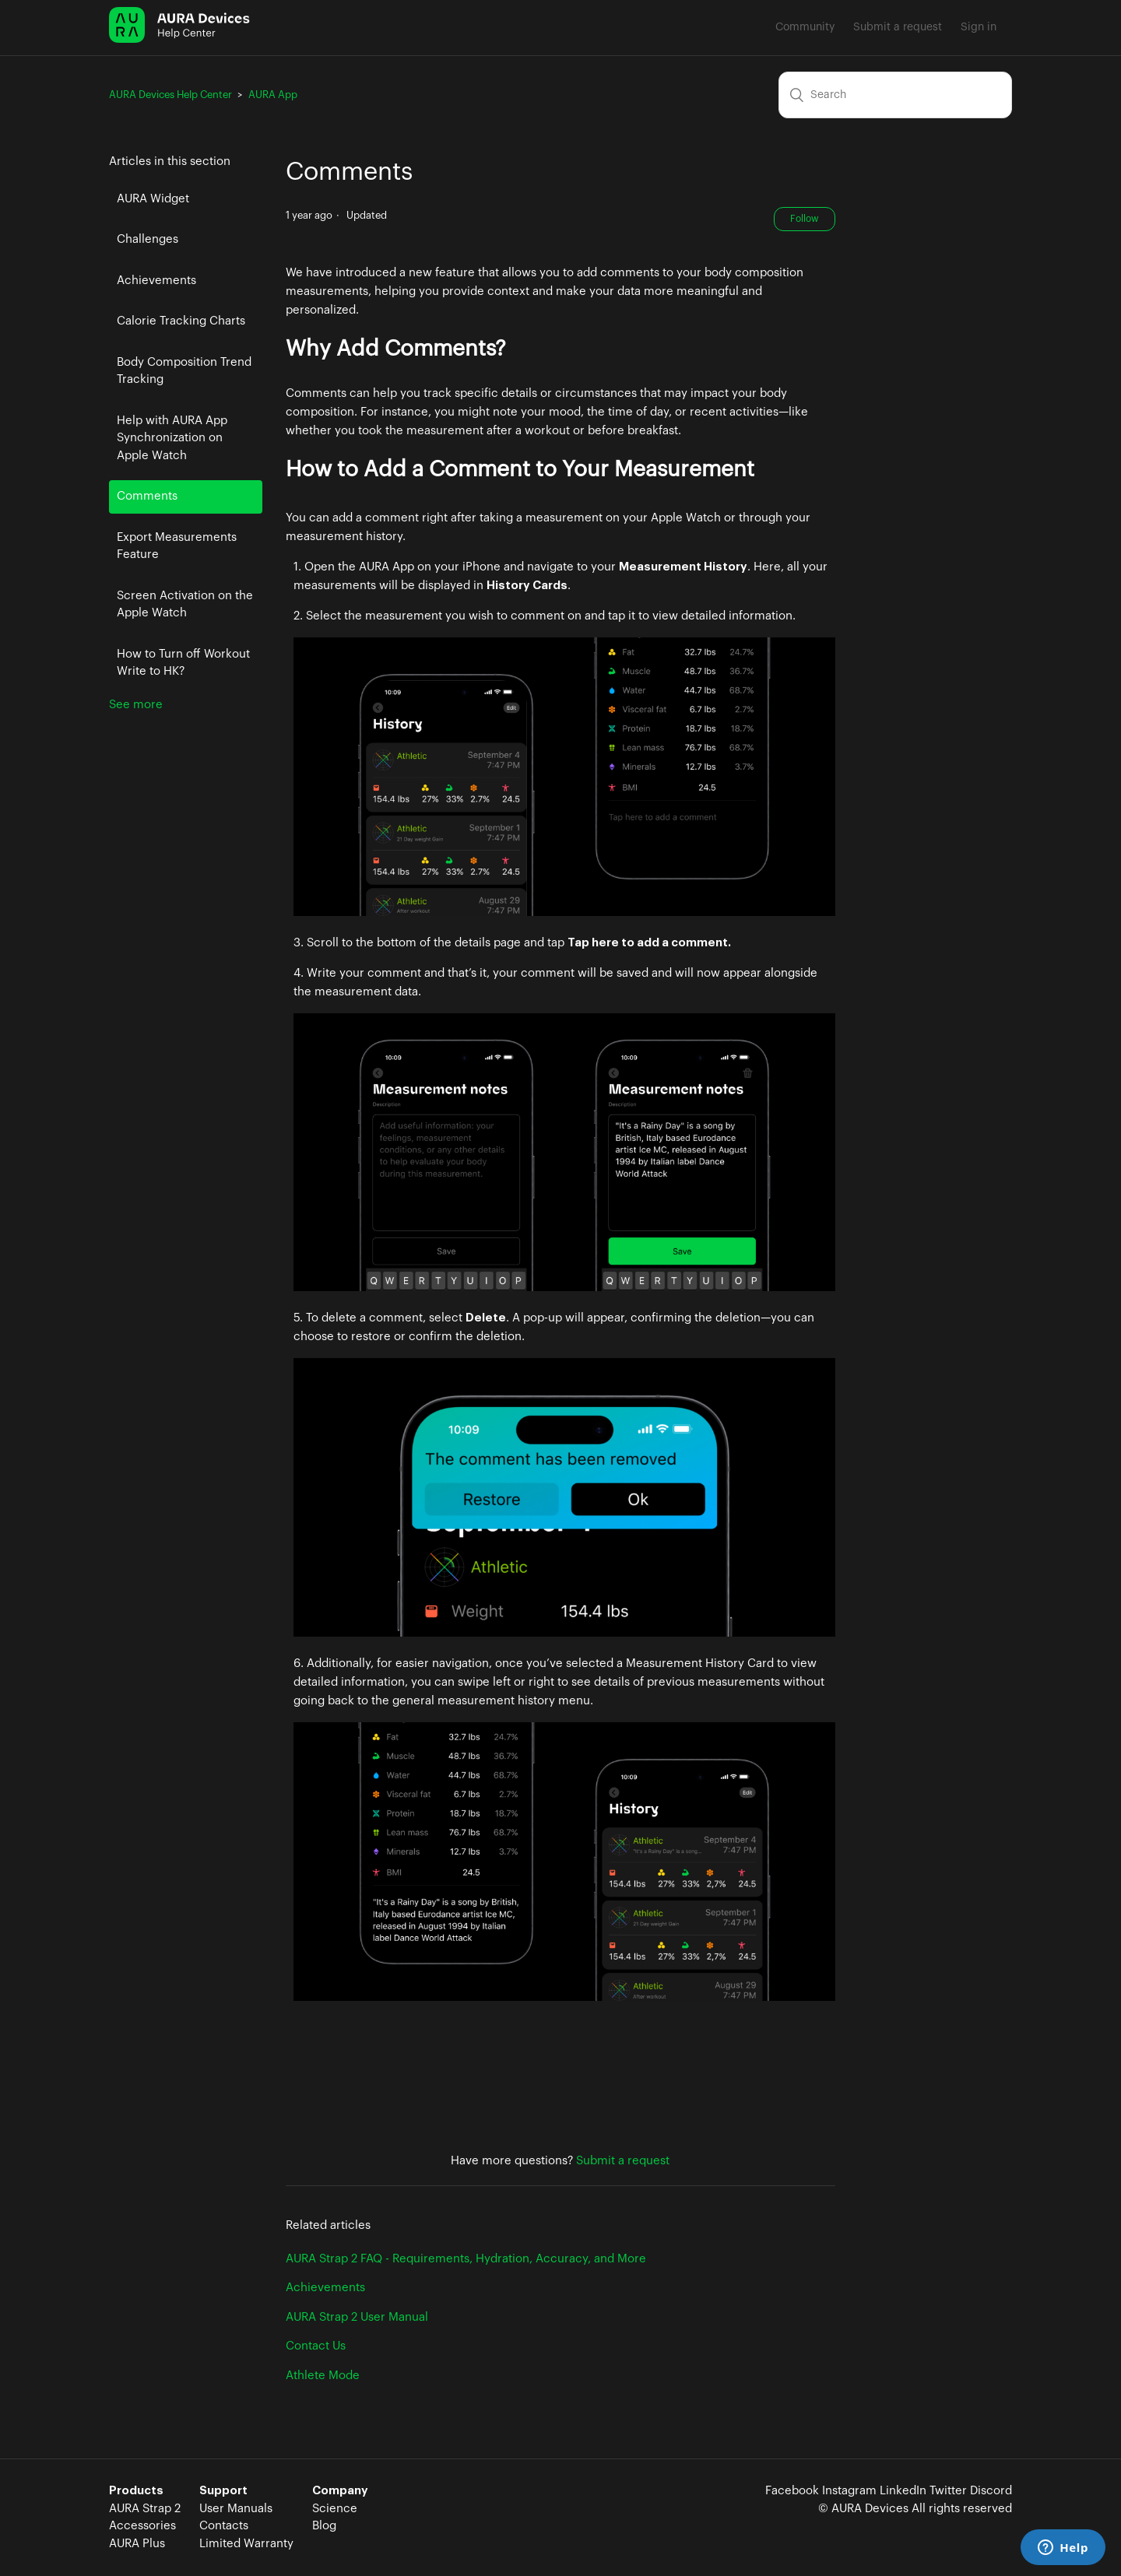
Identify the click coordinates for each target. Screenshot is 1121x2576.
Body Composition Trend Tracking (184, 371)
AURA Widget (153, 199)
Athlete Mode (323, 2375)
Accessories (142, 2526)
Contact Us (316, 2346)
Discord (991, 2491)
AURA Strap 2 (145, 2509)
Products (136, 2491)
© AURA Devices (863, 2509)
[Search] (895, 95)
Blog (324, 2526)
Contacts (223, 2526)
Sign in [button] (978, 27)
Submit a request (897, 27)
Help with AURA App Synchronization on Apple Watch (172, 438)
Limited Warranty (246, 2544)
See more (136, 705)
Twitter (948, 2491)
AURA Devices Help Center (170, 94)
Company (340, 2491)
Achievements (156, 280)
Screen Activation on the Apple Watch (185, 604)
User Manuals (235, 2509)
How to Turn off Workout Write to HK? (183, 663)
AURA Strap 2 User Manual (357, 2317)
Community (805, 27)
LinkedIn (903, 2491)
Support (223, 2491)
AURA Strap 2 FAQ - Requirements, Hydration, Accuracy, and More (466, 2259)
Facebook (792, 2491)
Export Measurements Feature (177, 546)
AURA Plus (137, 2544)
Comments (147, 496)
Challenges (147, 239)
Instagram (849, 2491)
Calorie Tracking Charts (181, 321)
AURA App (272, 94)
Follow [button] (804, 218)
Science (334, 2509)
